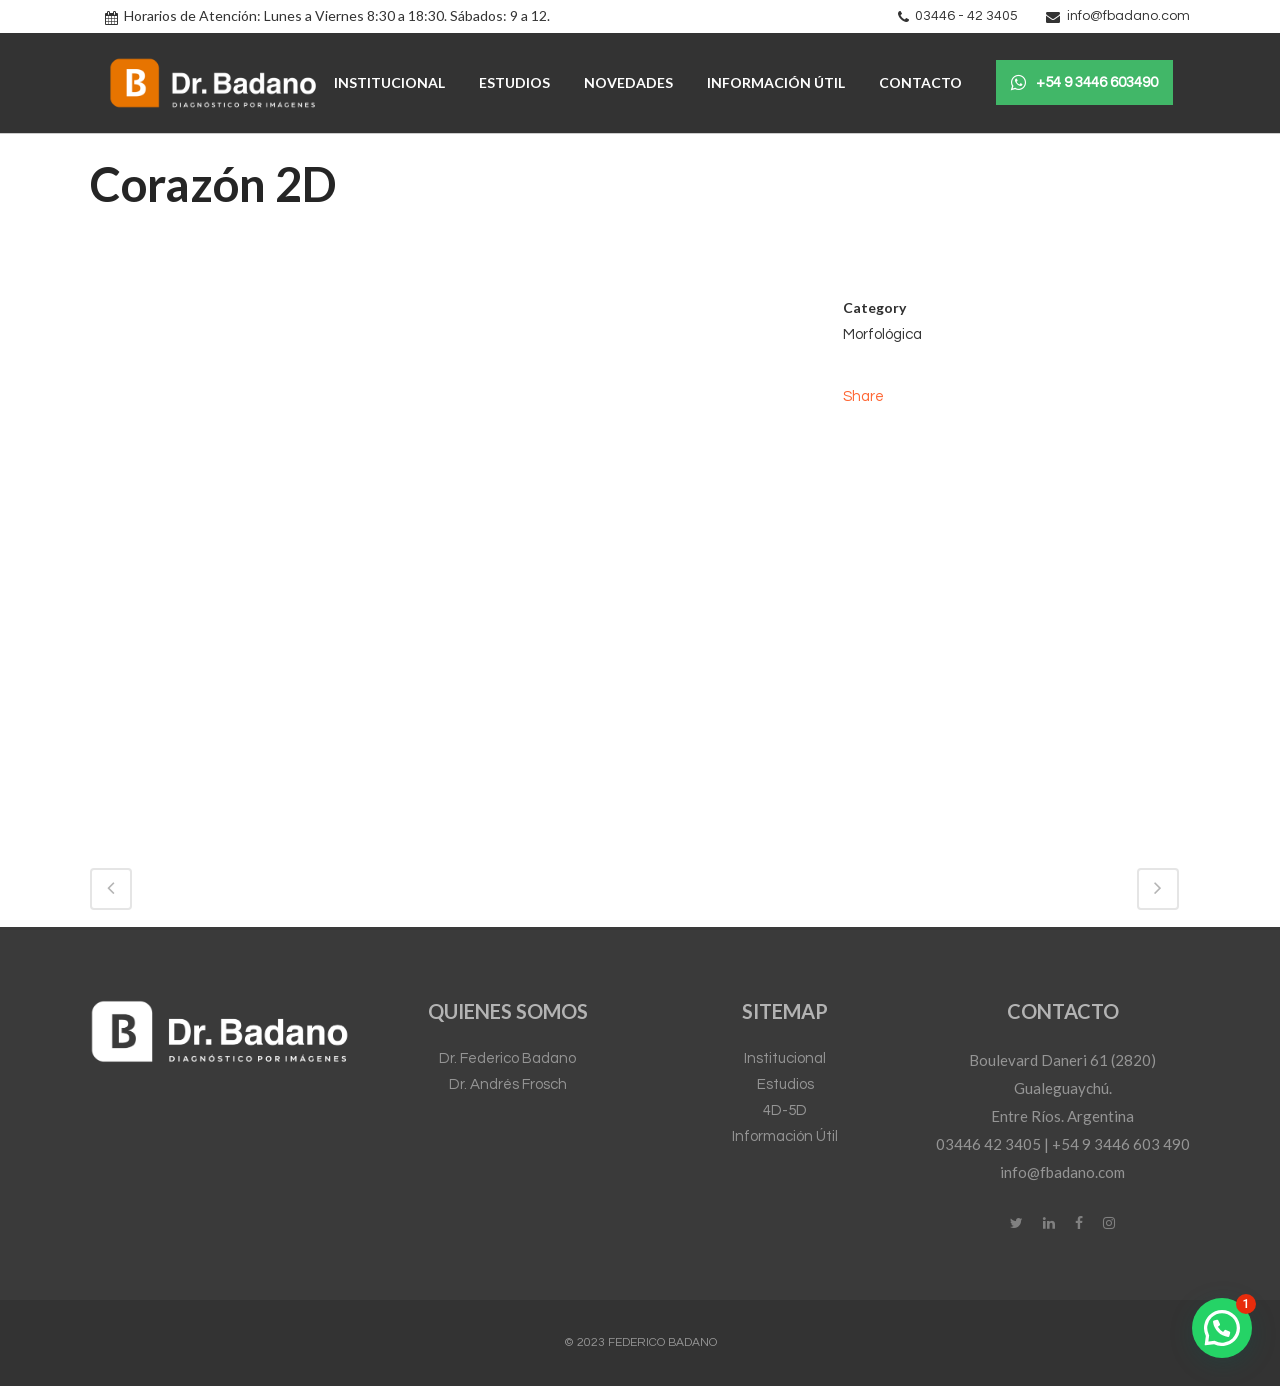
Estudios (785, 1084)
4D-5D (785, 1110)
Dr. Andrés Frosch (508, 1084)
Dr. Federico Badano (507, 1058)
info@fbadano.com (1128, 16)
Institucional (785, 1058)
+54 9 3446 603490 (1084, 83)
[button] (1222, 1328)
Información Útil (785, 1136)
